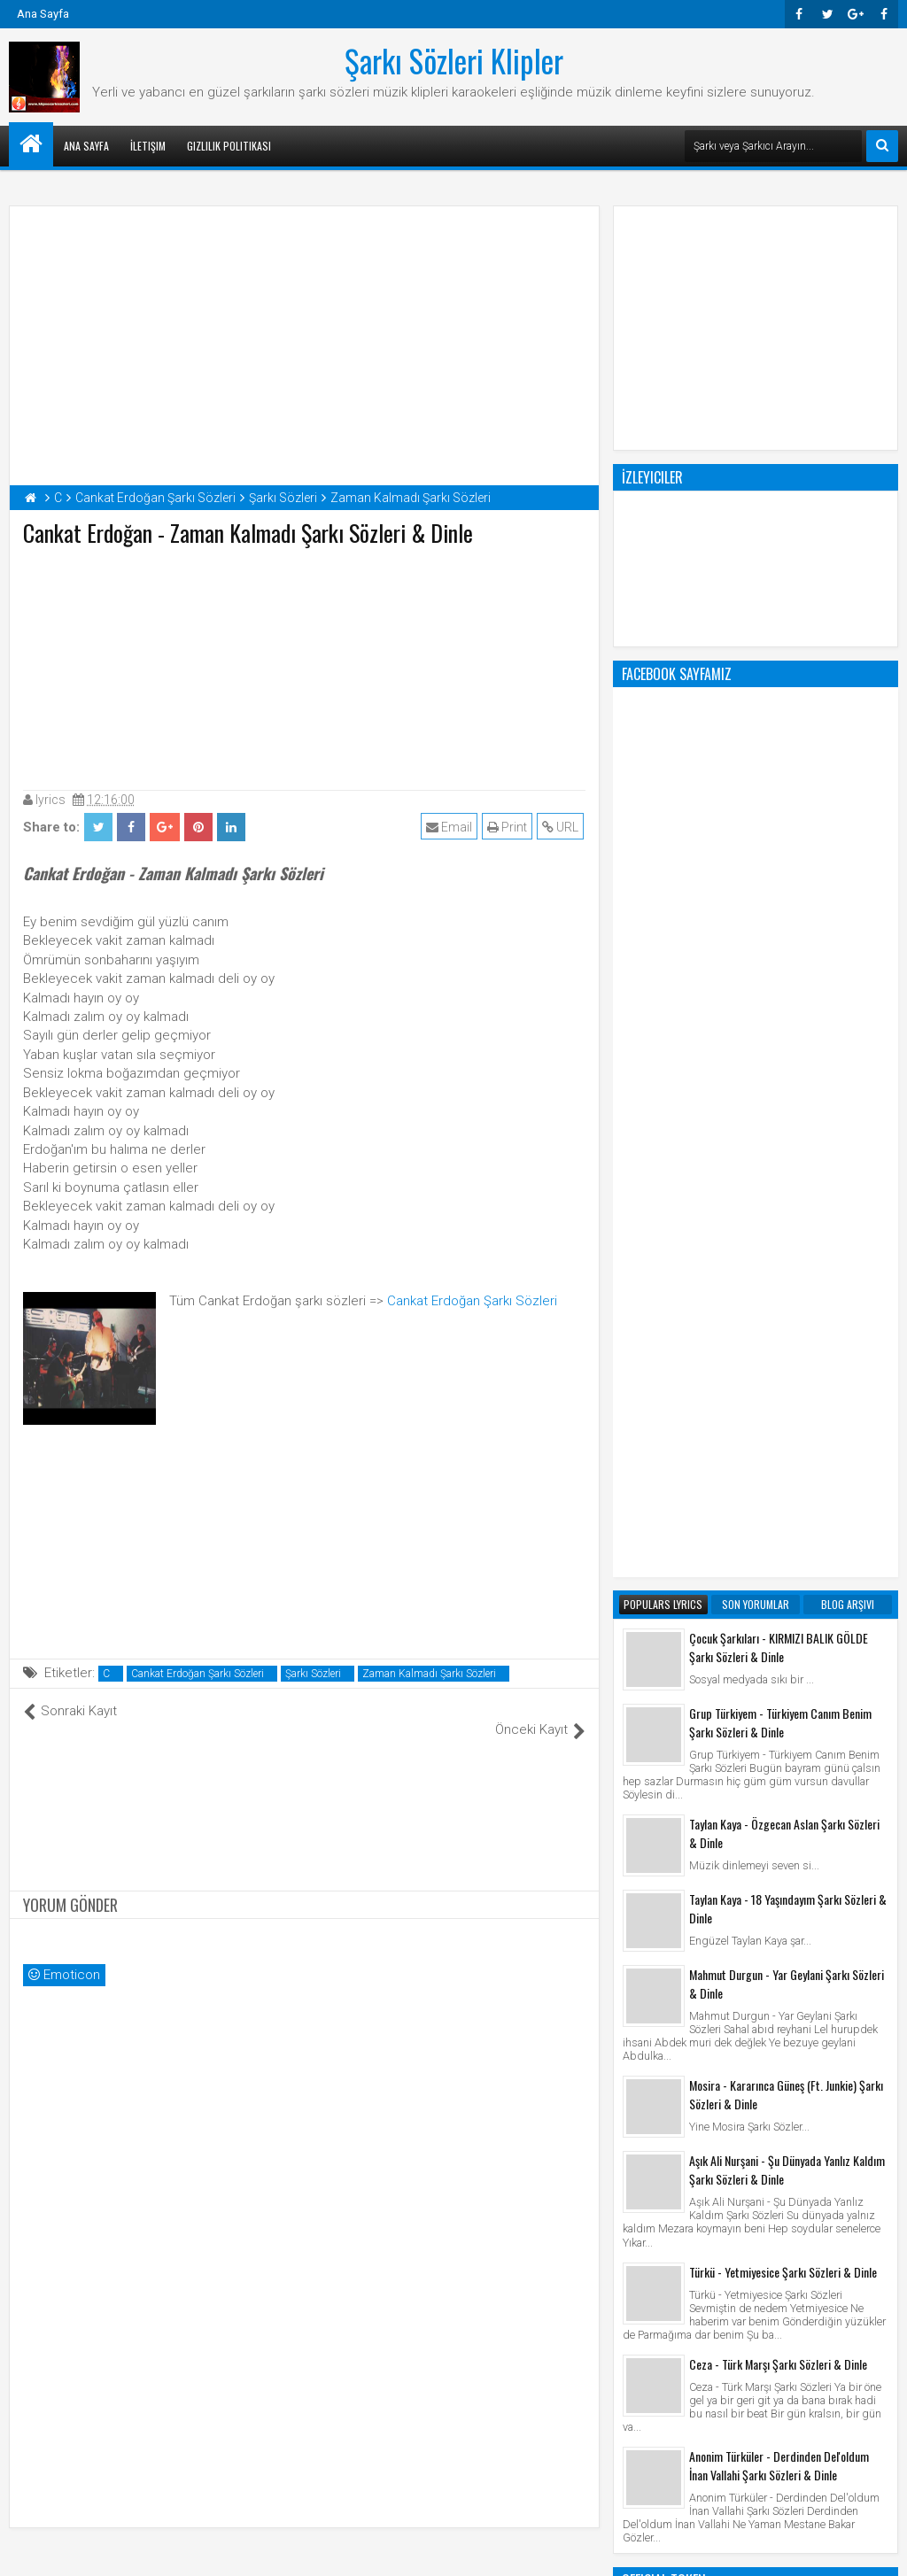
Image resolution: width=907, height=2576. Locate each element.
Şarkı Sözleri (313, 1673)
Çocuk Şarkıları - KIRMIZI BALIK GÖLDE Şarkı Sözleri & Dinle (778, 934)
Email (451, 827)
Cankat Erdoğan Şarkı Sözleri (472, 1301)
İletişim (148, 145)
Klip (637, 2218)
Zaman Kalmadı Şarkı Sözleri (429, 1673)
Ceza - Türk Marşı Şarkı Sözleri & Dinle (778, 1651)
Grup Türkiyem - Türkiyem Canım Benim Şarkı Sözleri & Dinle (780, 1009)
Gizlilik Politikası (229, 145)
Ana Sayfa (43, 13)
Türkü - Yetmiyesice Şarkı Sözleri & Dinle (783, 1559)
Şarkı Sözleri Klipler (454, 60)
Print (509, 827)
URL (562, 827)
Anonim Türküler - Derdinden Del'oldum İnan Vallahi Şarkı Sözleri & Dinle (779, 1752)
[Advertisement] (305, 664)
